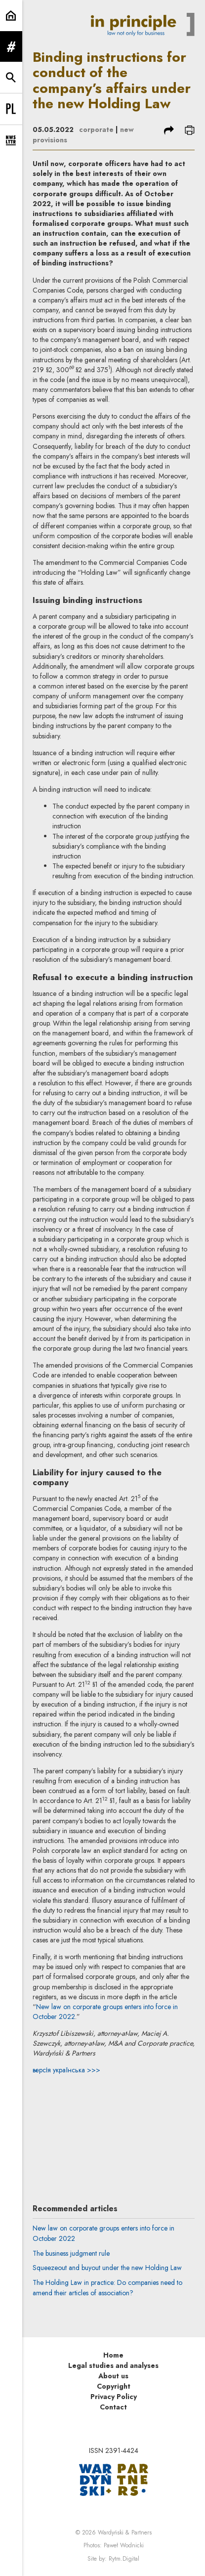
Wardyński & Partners (125, 2532)
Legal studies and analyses (113, 2365)
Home (113, 2355)
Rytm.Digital (124, 2558)
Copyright (113, 2386)
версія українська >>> (66, 2070)
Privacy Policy (113, 2397)
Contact (113, 2407)
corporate (96, 129)
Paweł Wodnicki (124, 2545)
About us (113, 2376)
